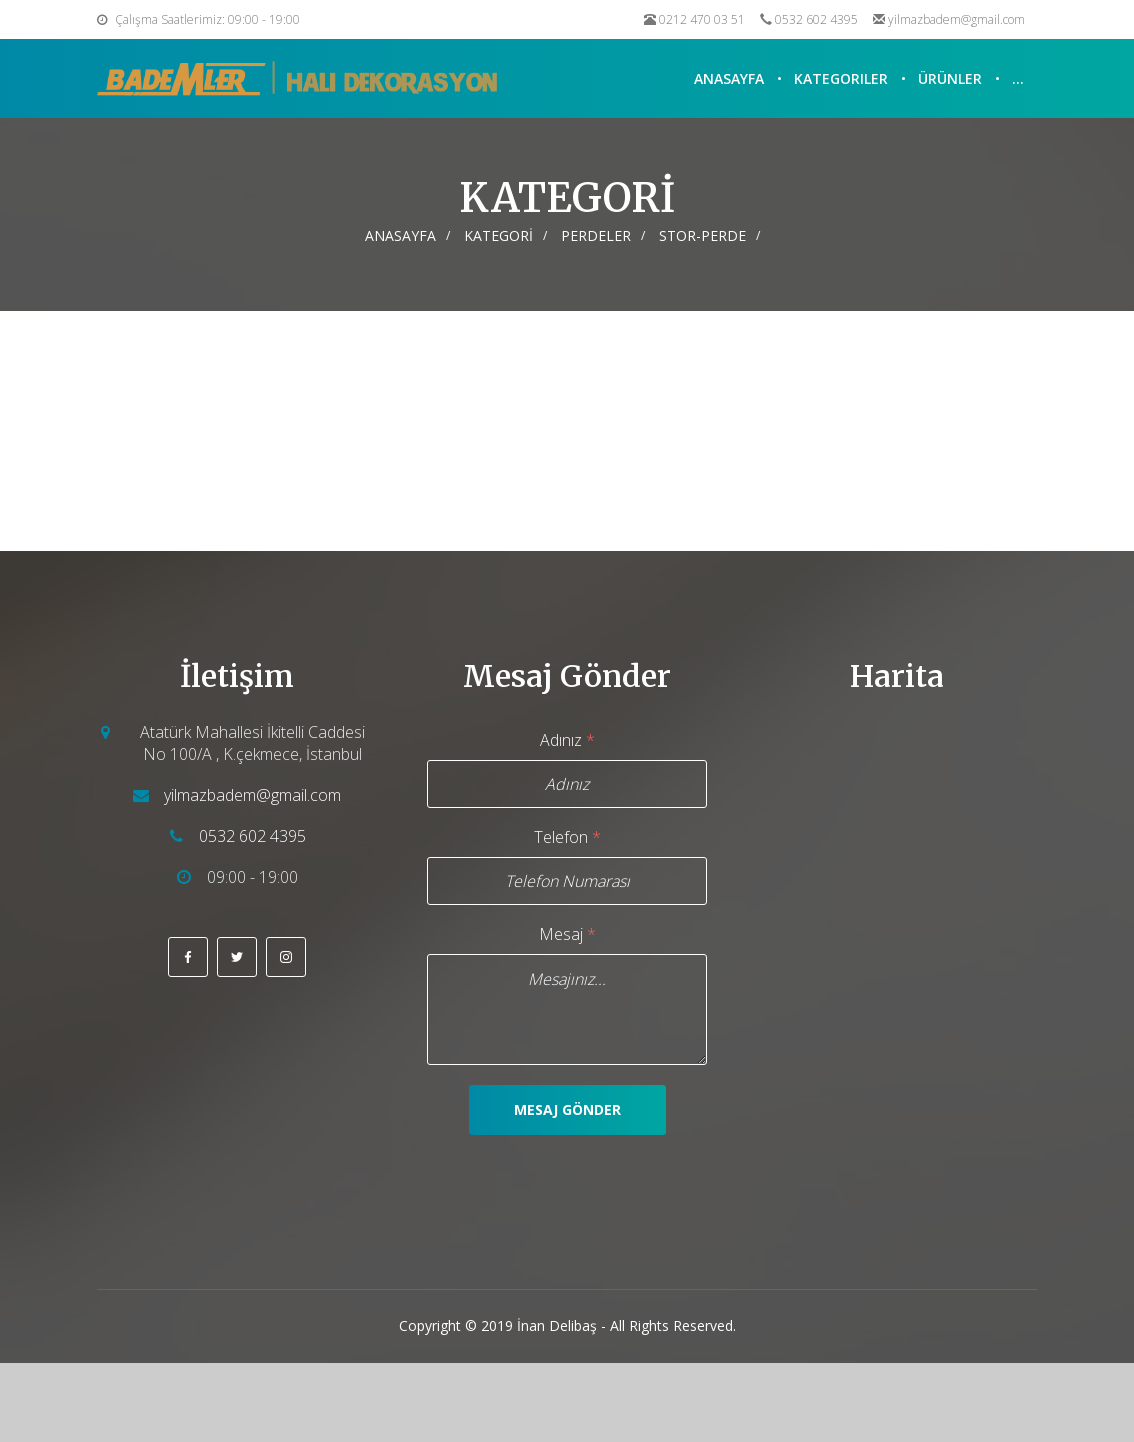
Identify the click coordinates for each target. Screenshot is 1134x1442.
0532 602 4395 (816, 19)
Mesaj (567, 934)
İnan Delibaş (557, 1325)
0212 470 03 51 (702, 19)
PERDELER (596, 235)
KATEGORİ (498, 235)
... (1018, 78)
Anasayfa (729, 78)
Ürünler (950, 78)
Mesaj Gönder (567, 1109)
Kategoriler (841, 78)
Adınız (567, 740)
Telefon (567, 837)
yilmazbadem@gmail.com (956, 19)
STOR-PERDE (702, 235)
